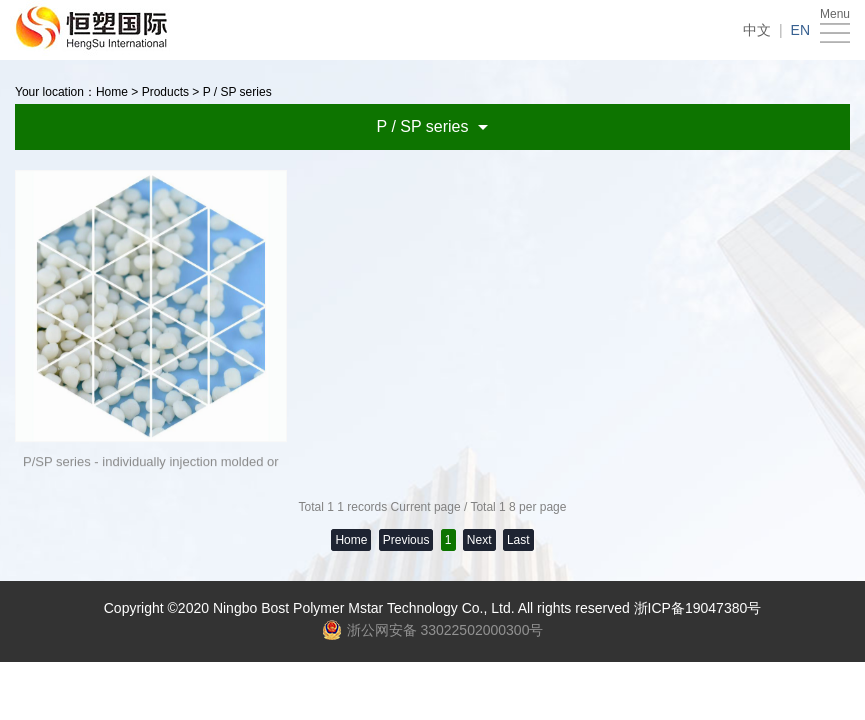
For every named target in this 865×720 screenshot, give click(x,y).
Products (165, 92)
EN (800, 30)
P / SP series (237, 92)
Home (112, 92)
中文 (757, 30)
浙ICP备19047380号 (698, 608)
